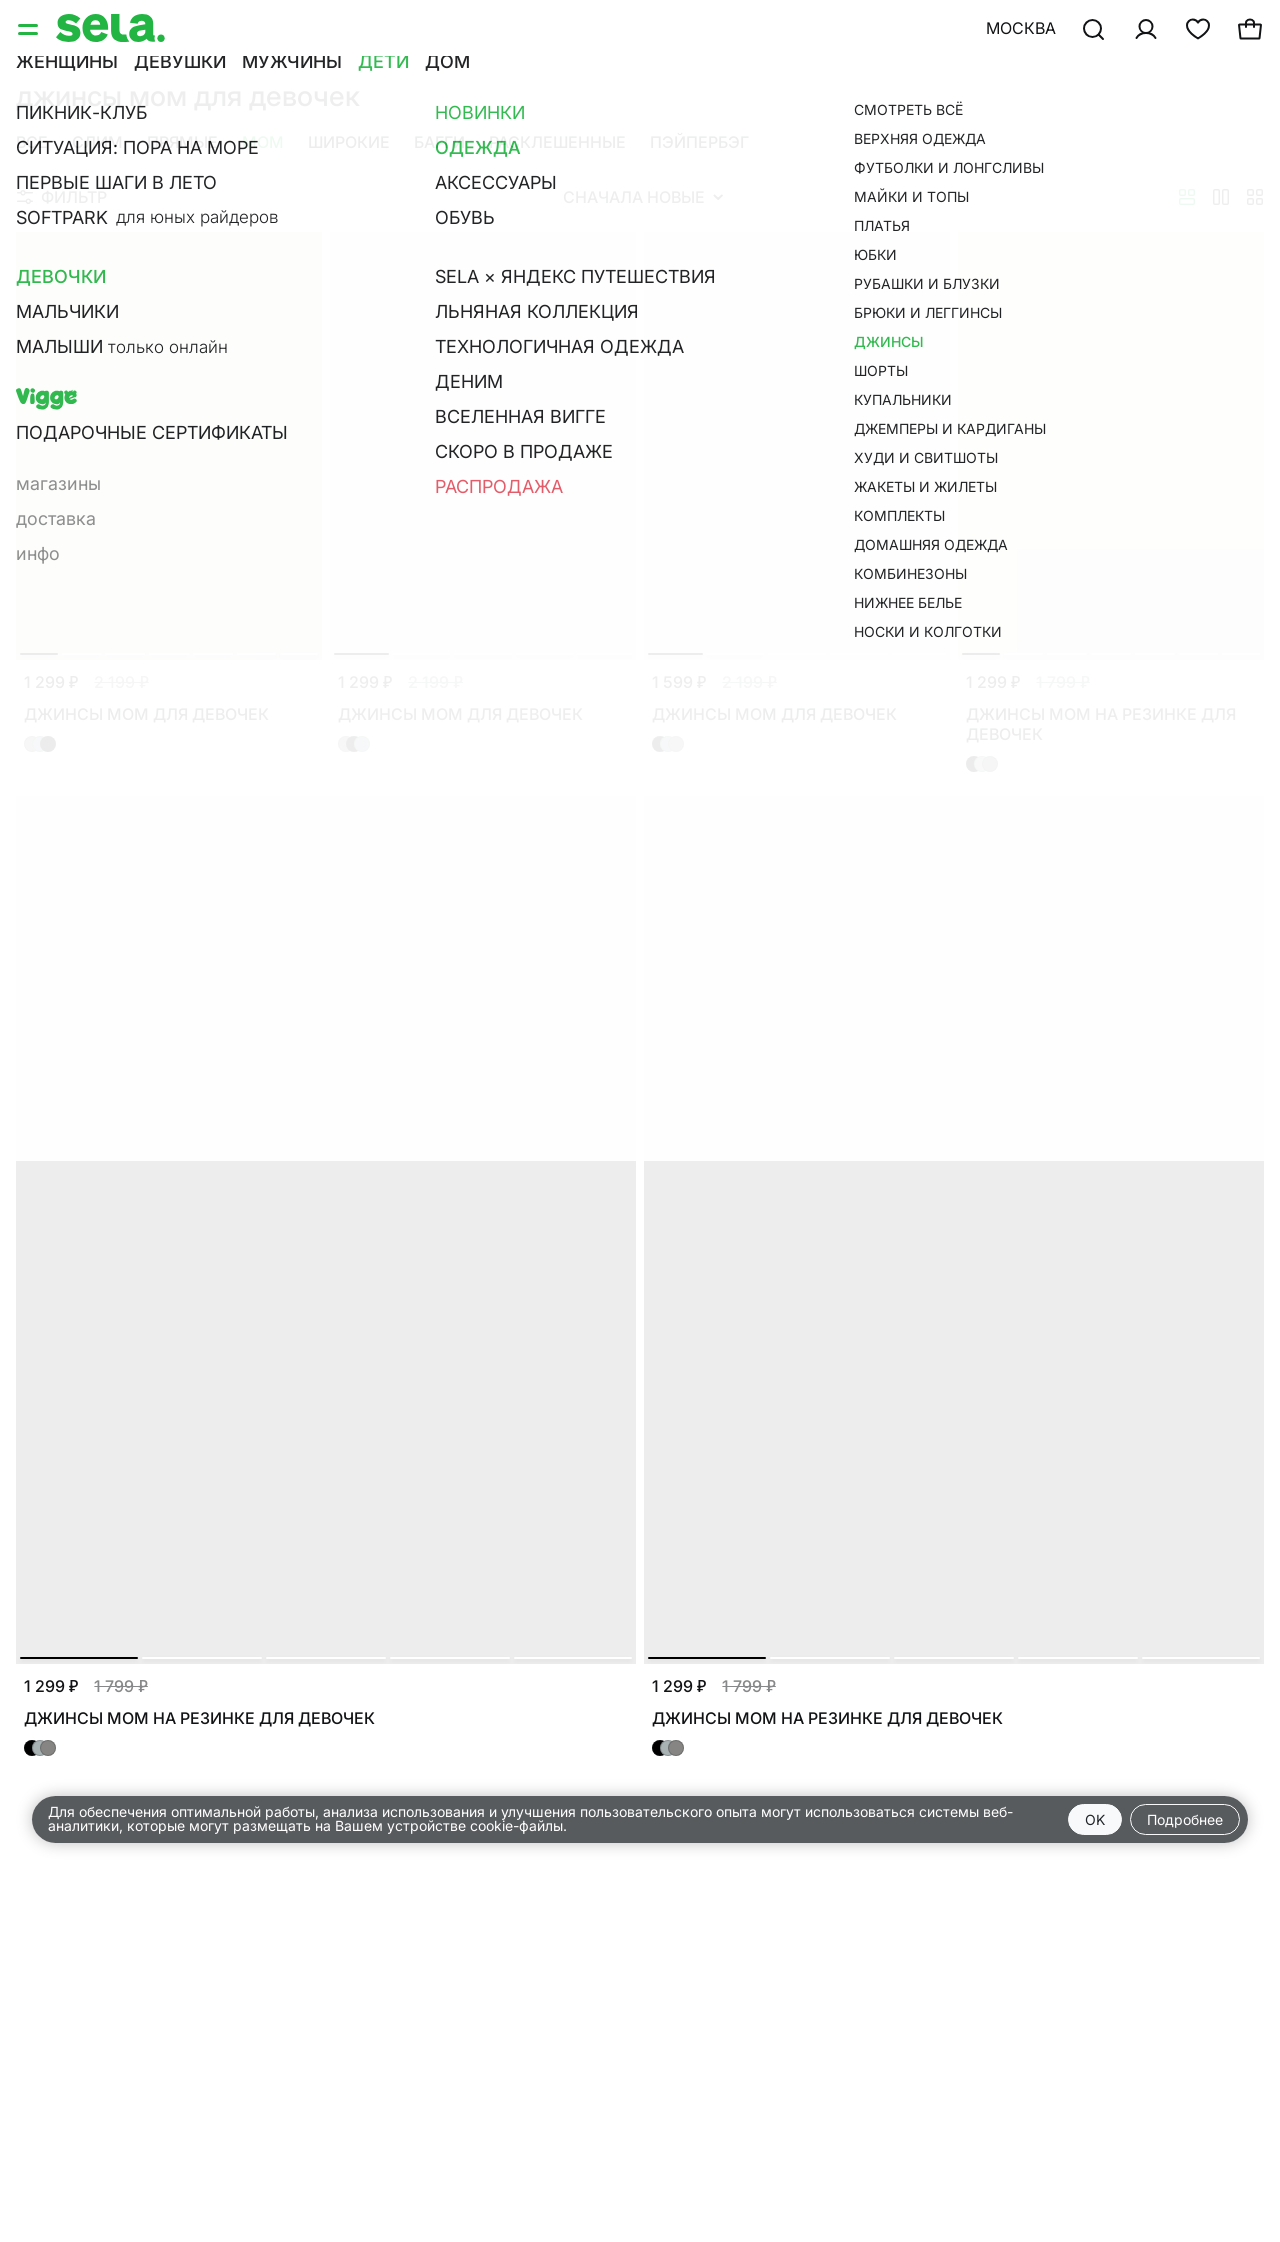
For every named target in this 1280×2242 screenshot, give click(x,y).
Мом (263, 142)
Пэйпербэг (699, 142)
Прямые (182, 142)
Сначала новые (643, 197)
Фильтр (62, 197)
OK (1095, 1819)
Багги (439, 142)
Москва (1021, 28)
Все (32, 142)
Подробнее (1185, 1819)
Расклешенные (557, 142)
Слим (97, 142)
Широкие (349, 142)
